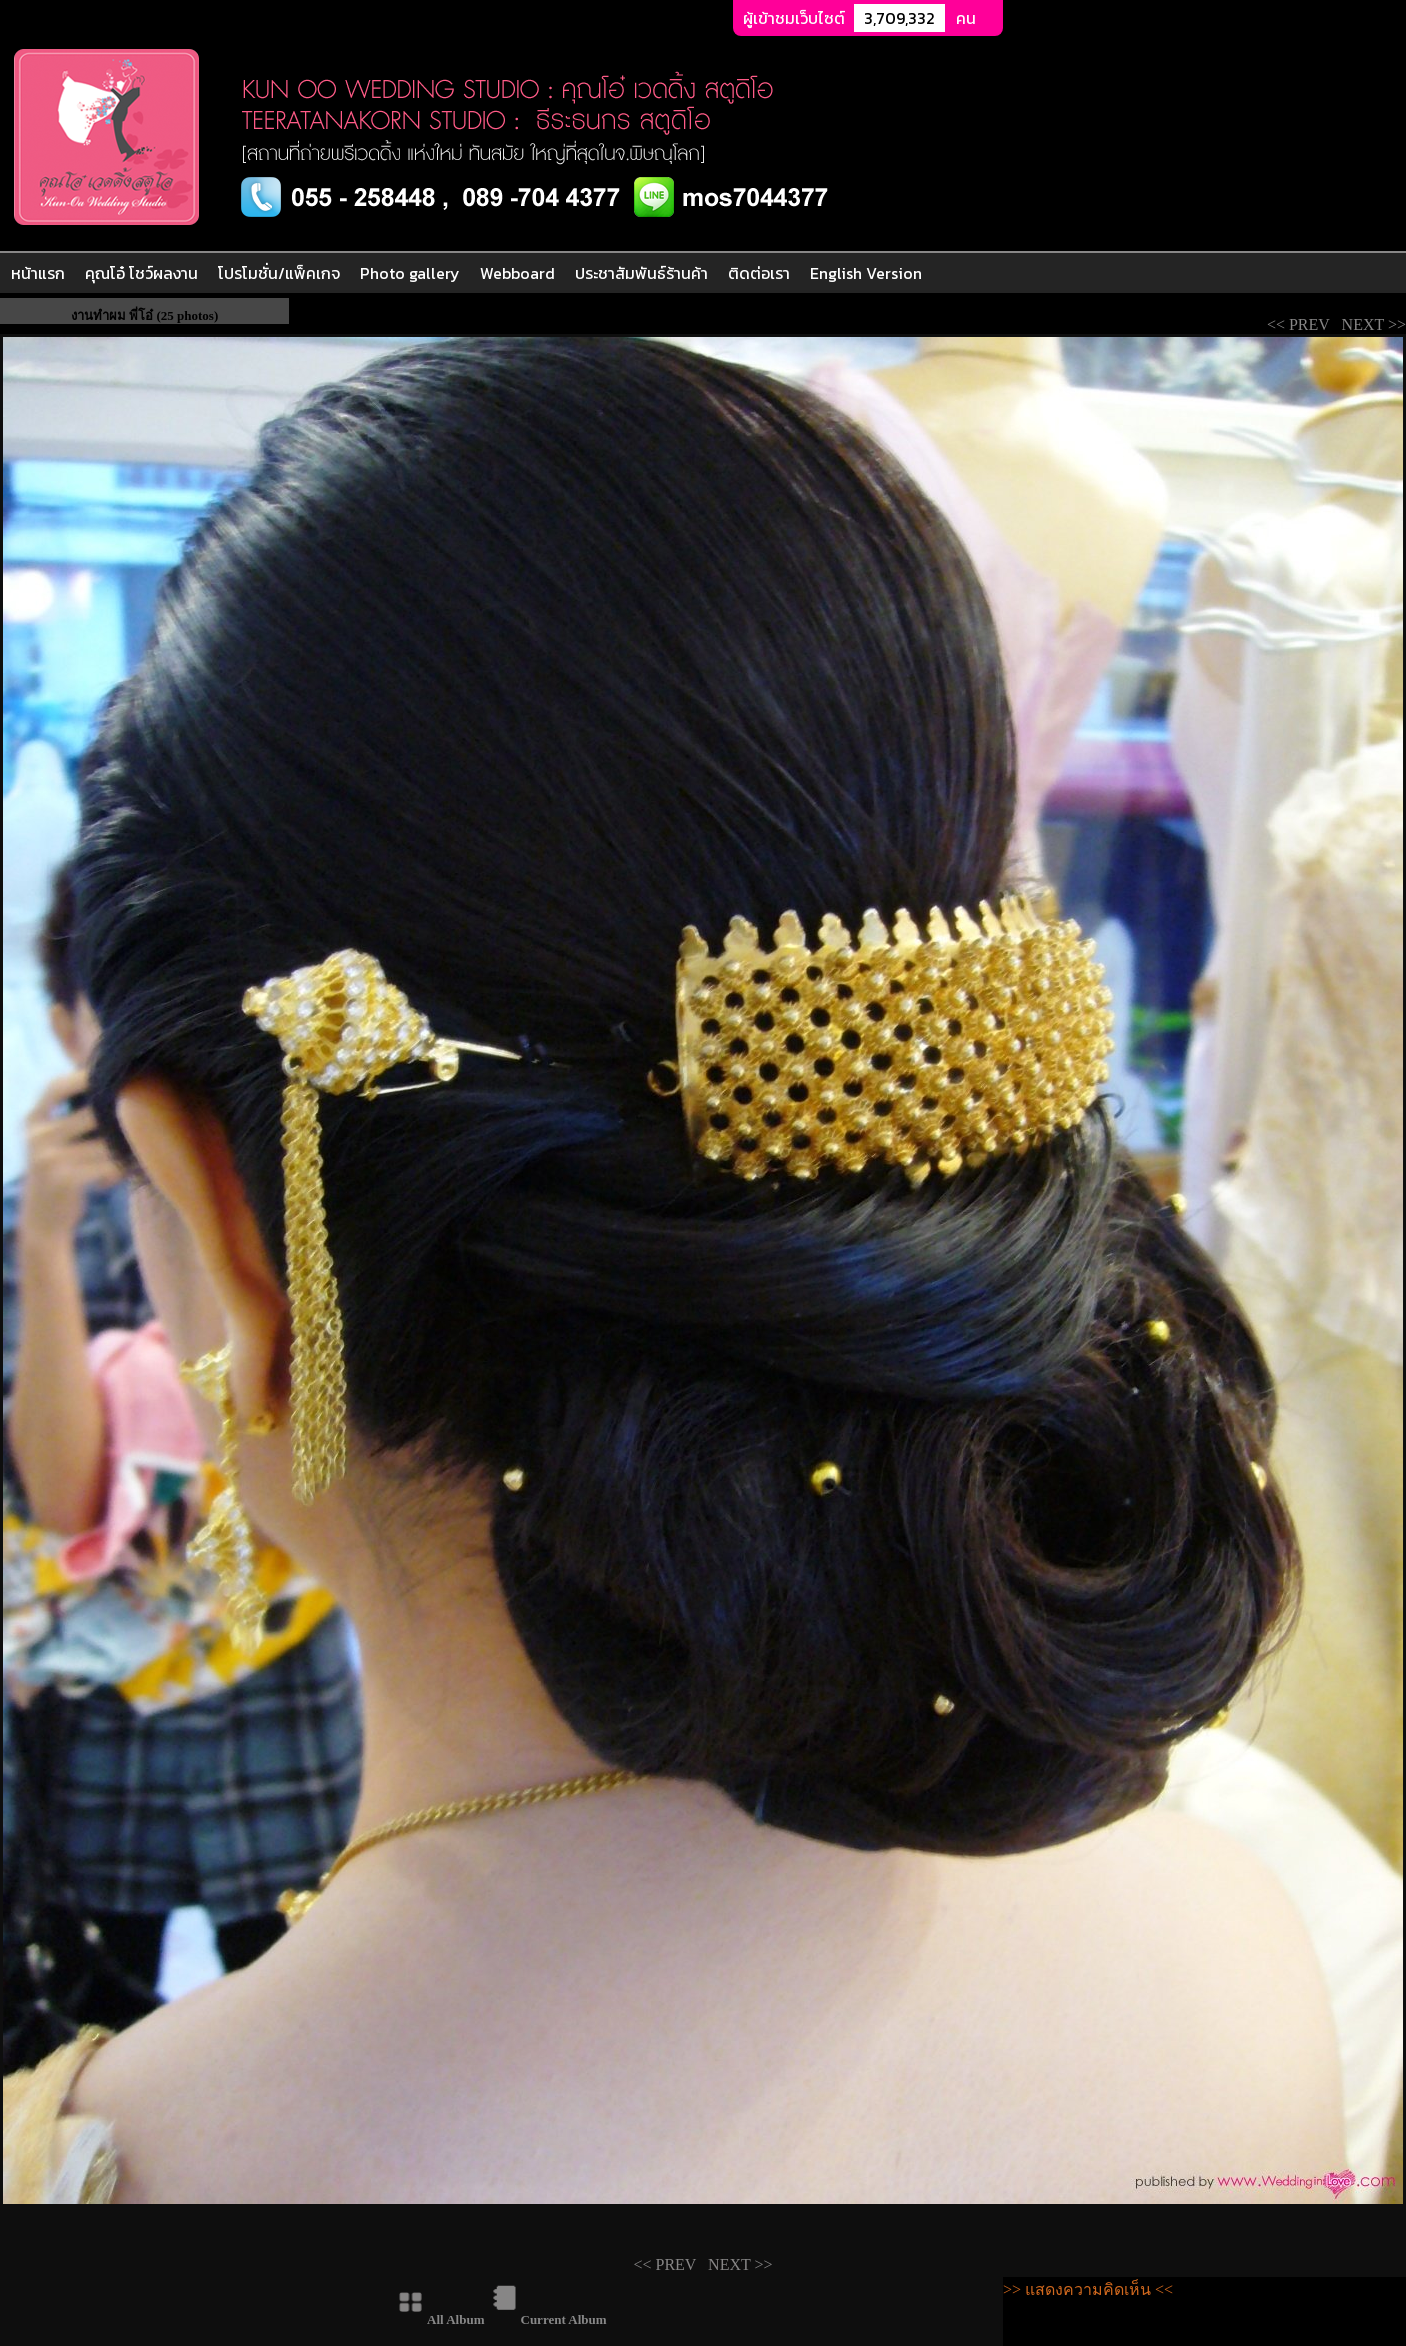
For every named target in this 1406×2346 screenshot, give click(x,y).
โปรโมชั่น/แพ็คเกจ (279, 273)
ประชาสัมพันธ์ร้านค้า (641, 273)
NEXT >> (1372, 324)
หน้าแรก (38, 273)
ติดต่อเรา (759, 273)
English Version (866, 273)
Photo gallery (410, 273)
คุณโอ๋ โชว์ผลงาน (141, 273)
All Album (455, 2319)
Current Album (564, 2319)
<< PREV (1302, 324)
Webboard (517, 273)
